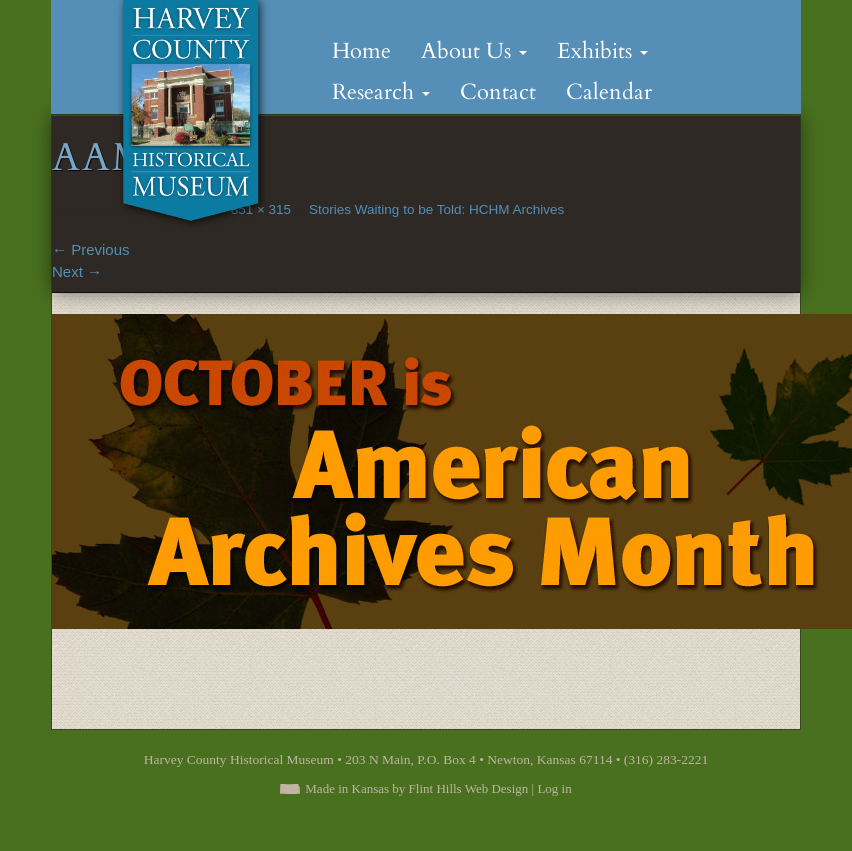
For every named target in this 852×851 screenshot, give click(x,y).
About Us (474, 51)
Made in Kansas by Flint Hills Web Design (416, 788)
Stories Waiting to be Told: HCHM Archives (436, 209)
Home (361, 51)
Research (381, 92)
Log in (554, 788)
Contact (498, 92)
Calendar (609, 92)
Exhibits (602, 51)
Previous (91, 249)
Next (77, 271)
